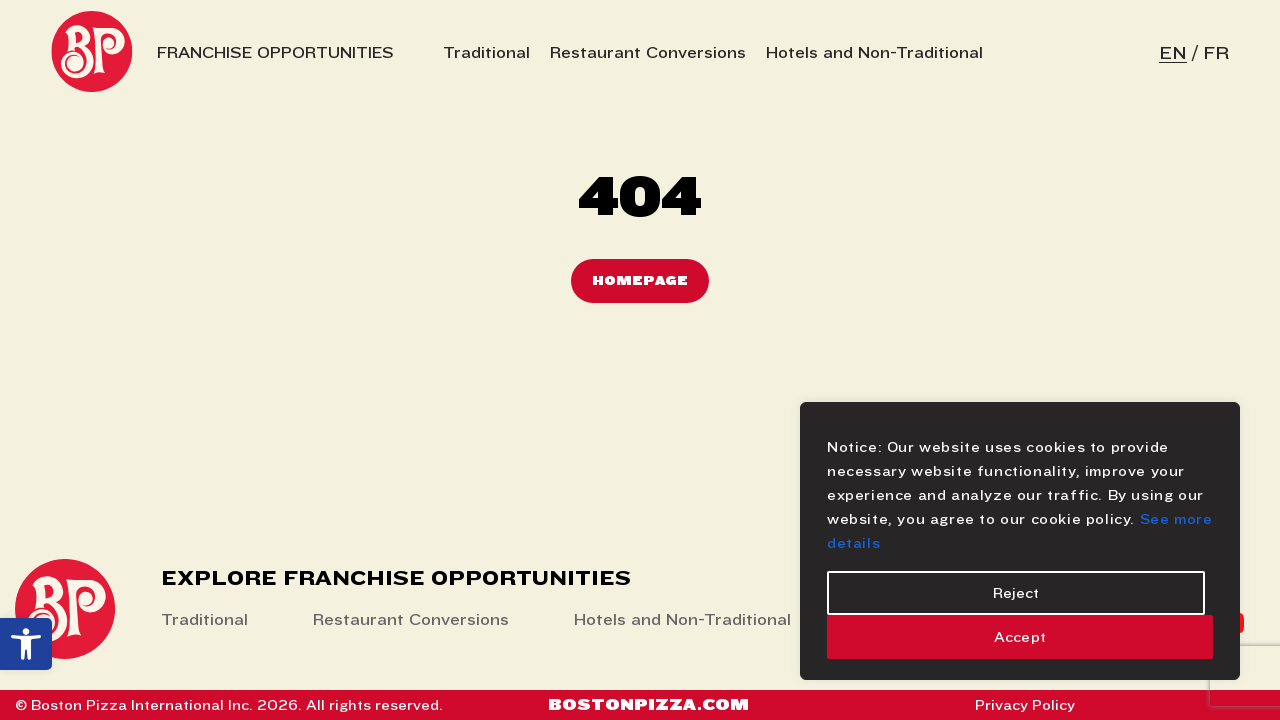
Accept (1020, 637)
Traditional (486, 52)
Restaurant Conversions (648, 52)
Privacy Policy (1025, 705)
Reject (1016, 593)
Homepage (640, 280)
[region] (1020, 541)
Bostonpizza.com (648, 704)
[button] (26, 644)
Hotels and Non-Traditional (874, 52)
